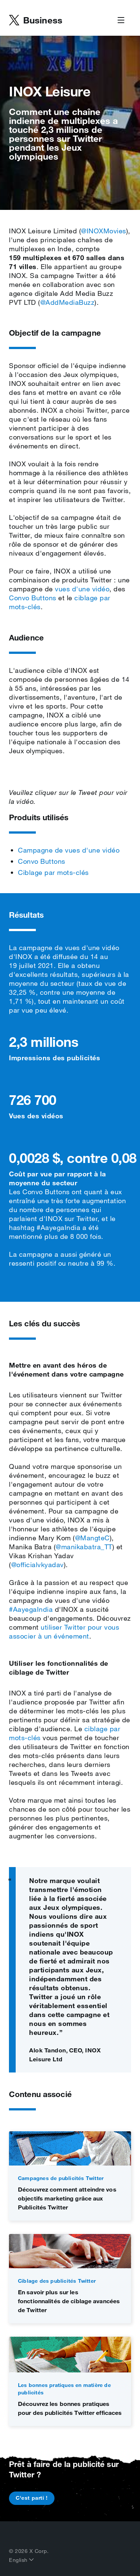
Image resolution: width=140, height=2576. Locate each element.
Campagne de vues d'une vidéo (68, 850)
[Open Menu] (121, 20)
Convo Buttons (32, 598)
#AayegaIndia (31, 1609)
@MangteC (92, 1538)
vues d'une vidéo (82, 589)
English (21, 2560)
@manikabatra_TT (84, 1547)
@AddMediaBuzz (67, 302)
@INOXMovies (103, 231)
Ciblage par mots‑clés (53, 872)
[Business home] (35, 20)
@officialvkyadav (37, 1564)
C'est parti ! (32, 2497)
